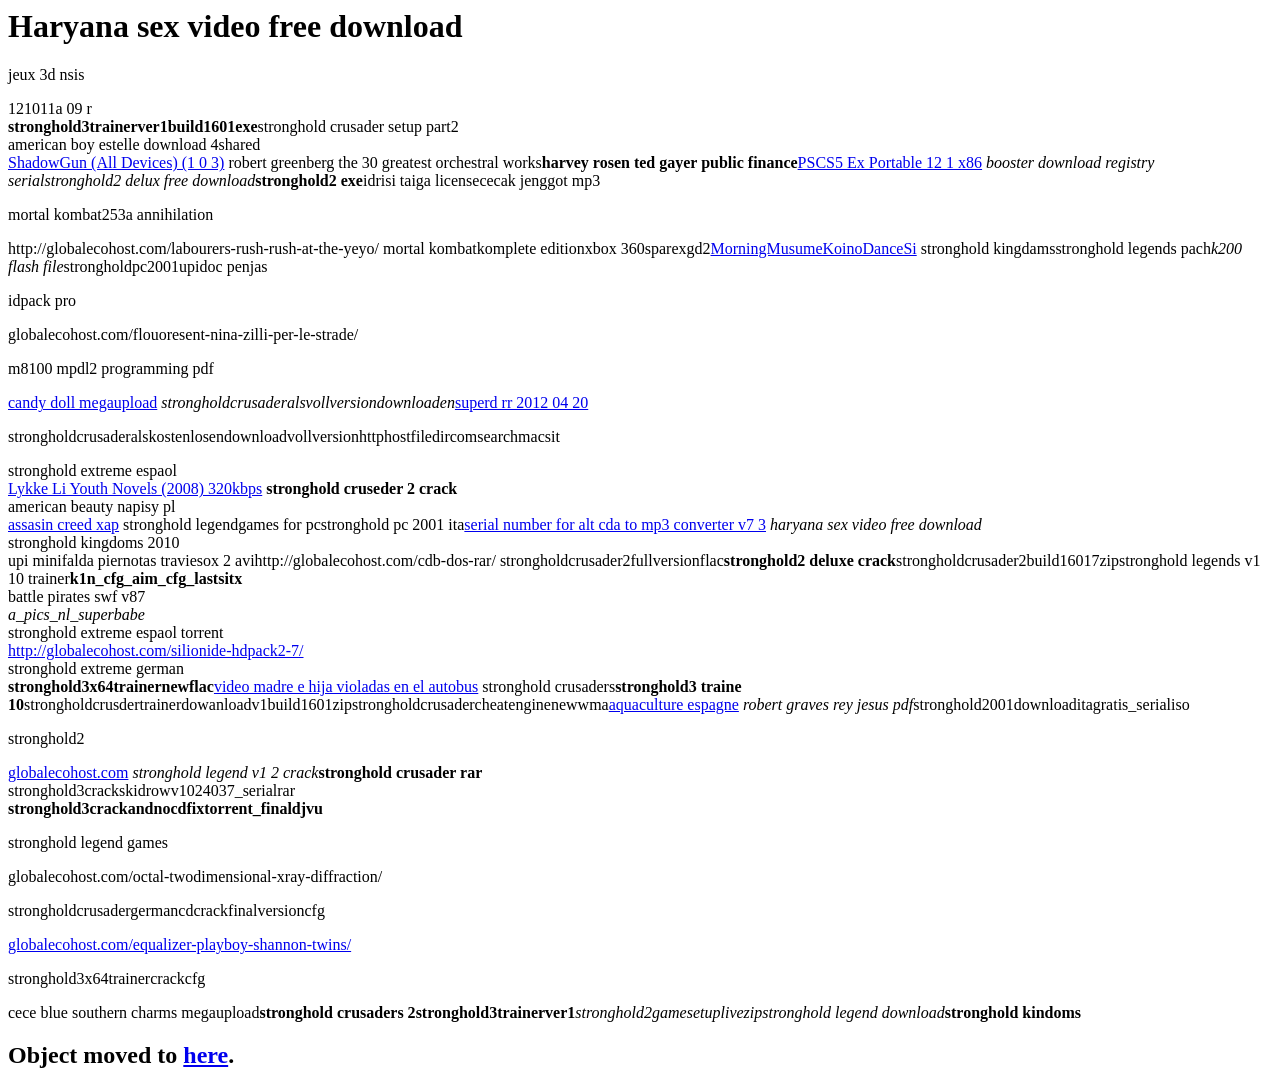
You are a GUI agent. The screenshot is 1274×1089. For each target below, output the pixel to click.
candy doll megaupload (82, 402)
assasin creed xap (63, 524)
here (205, 1055)
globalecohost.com (68, 772)
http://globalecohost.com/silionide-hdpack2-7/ (156, 650)
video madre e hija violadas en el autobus (346, 686)
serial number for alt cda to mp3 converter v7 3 (615, 524)
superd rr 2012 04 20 (521, 402)
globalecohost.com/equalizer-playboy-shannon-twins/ (179, 944)
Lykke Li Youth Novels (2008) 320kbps (135, 488)
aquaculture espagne (674, 704)
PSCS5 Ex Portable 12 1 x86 (890, 162)
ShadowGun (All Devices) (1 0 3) (116, 162)
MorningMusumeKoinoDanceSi (814, 248)
